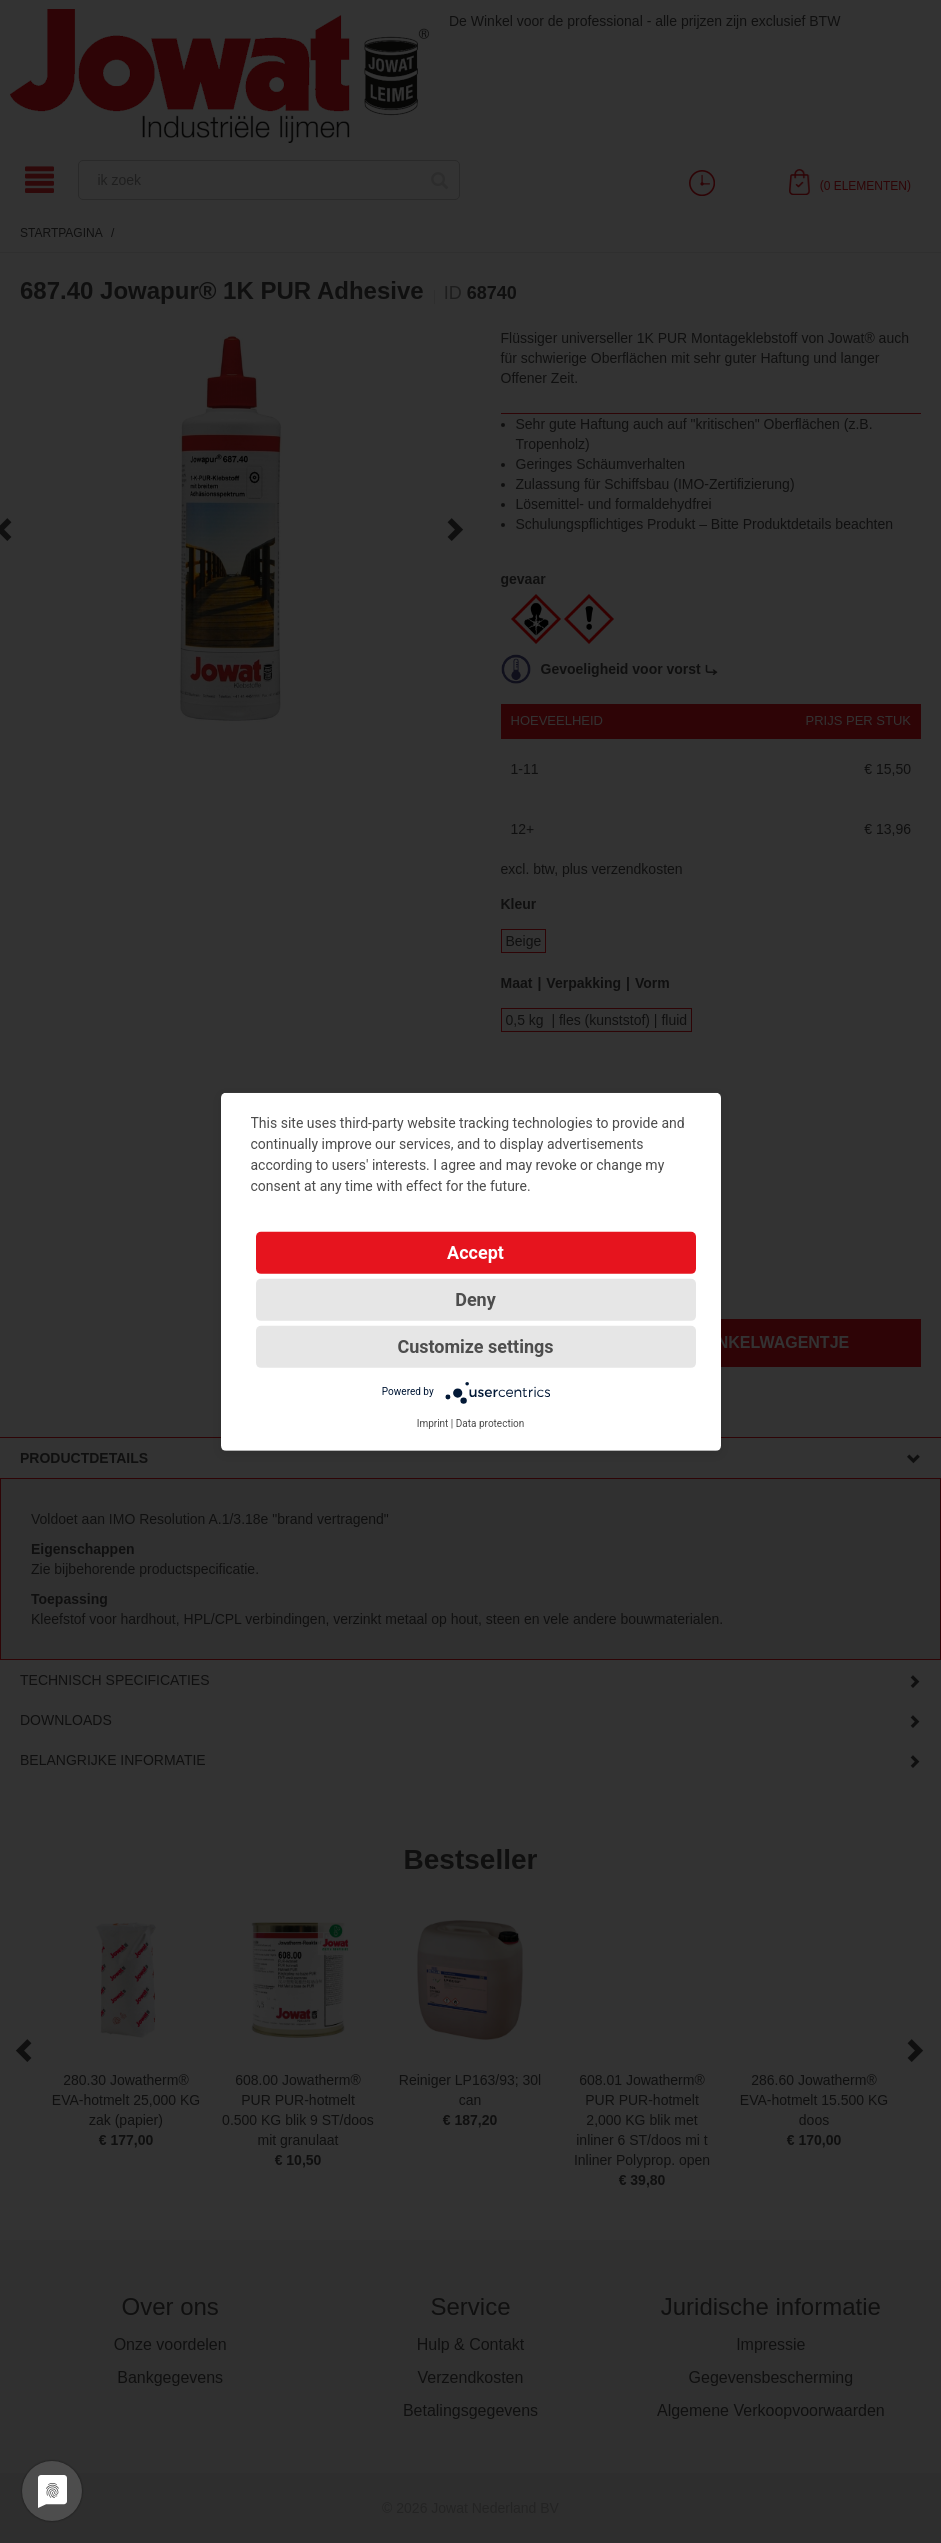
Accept (475, 1251)
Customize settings (475, 1345)
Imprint (433, 1422)
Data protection (490, 1422)
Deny (475, 1298)
